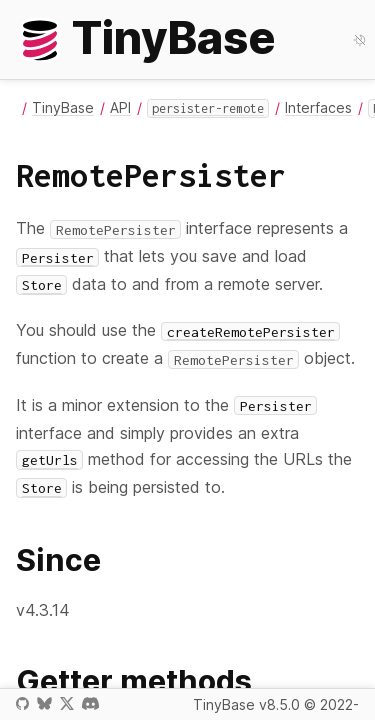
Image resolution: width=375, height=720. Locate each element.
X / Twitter (67, 703)
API (120, 107)
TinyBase (63, 107)
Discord (90, 703)
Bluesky (44, 703)
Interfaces (318, 107)
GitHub (22, 703)
